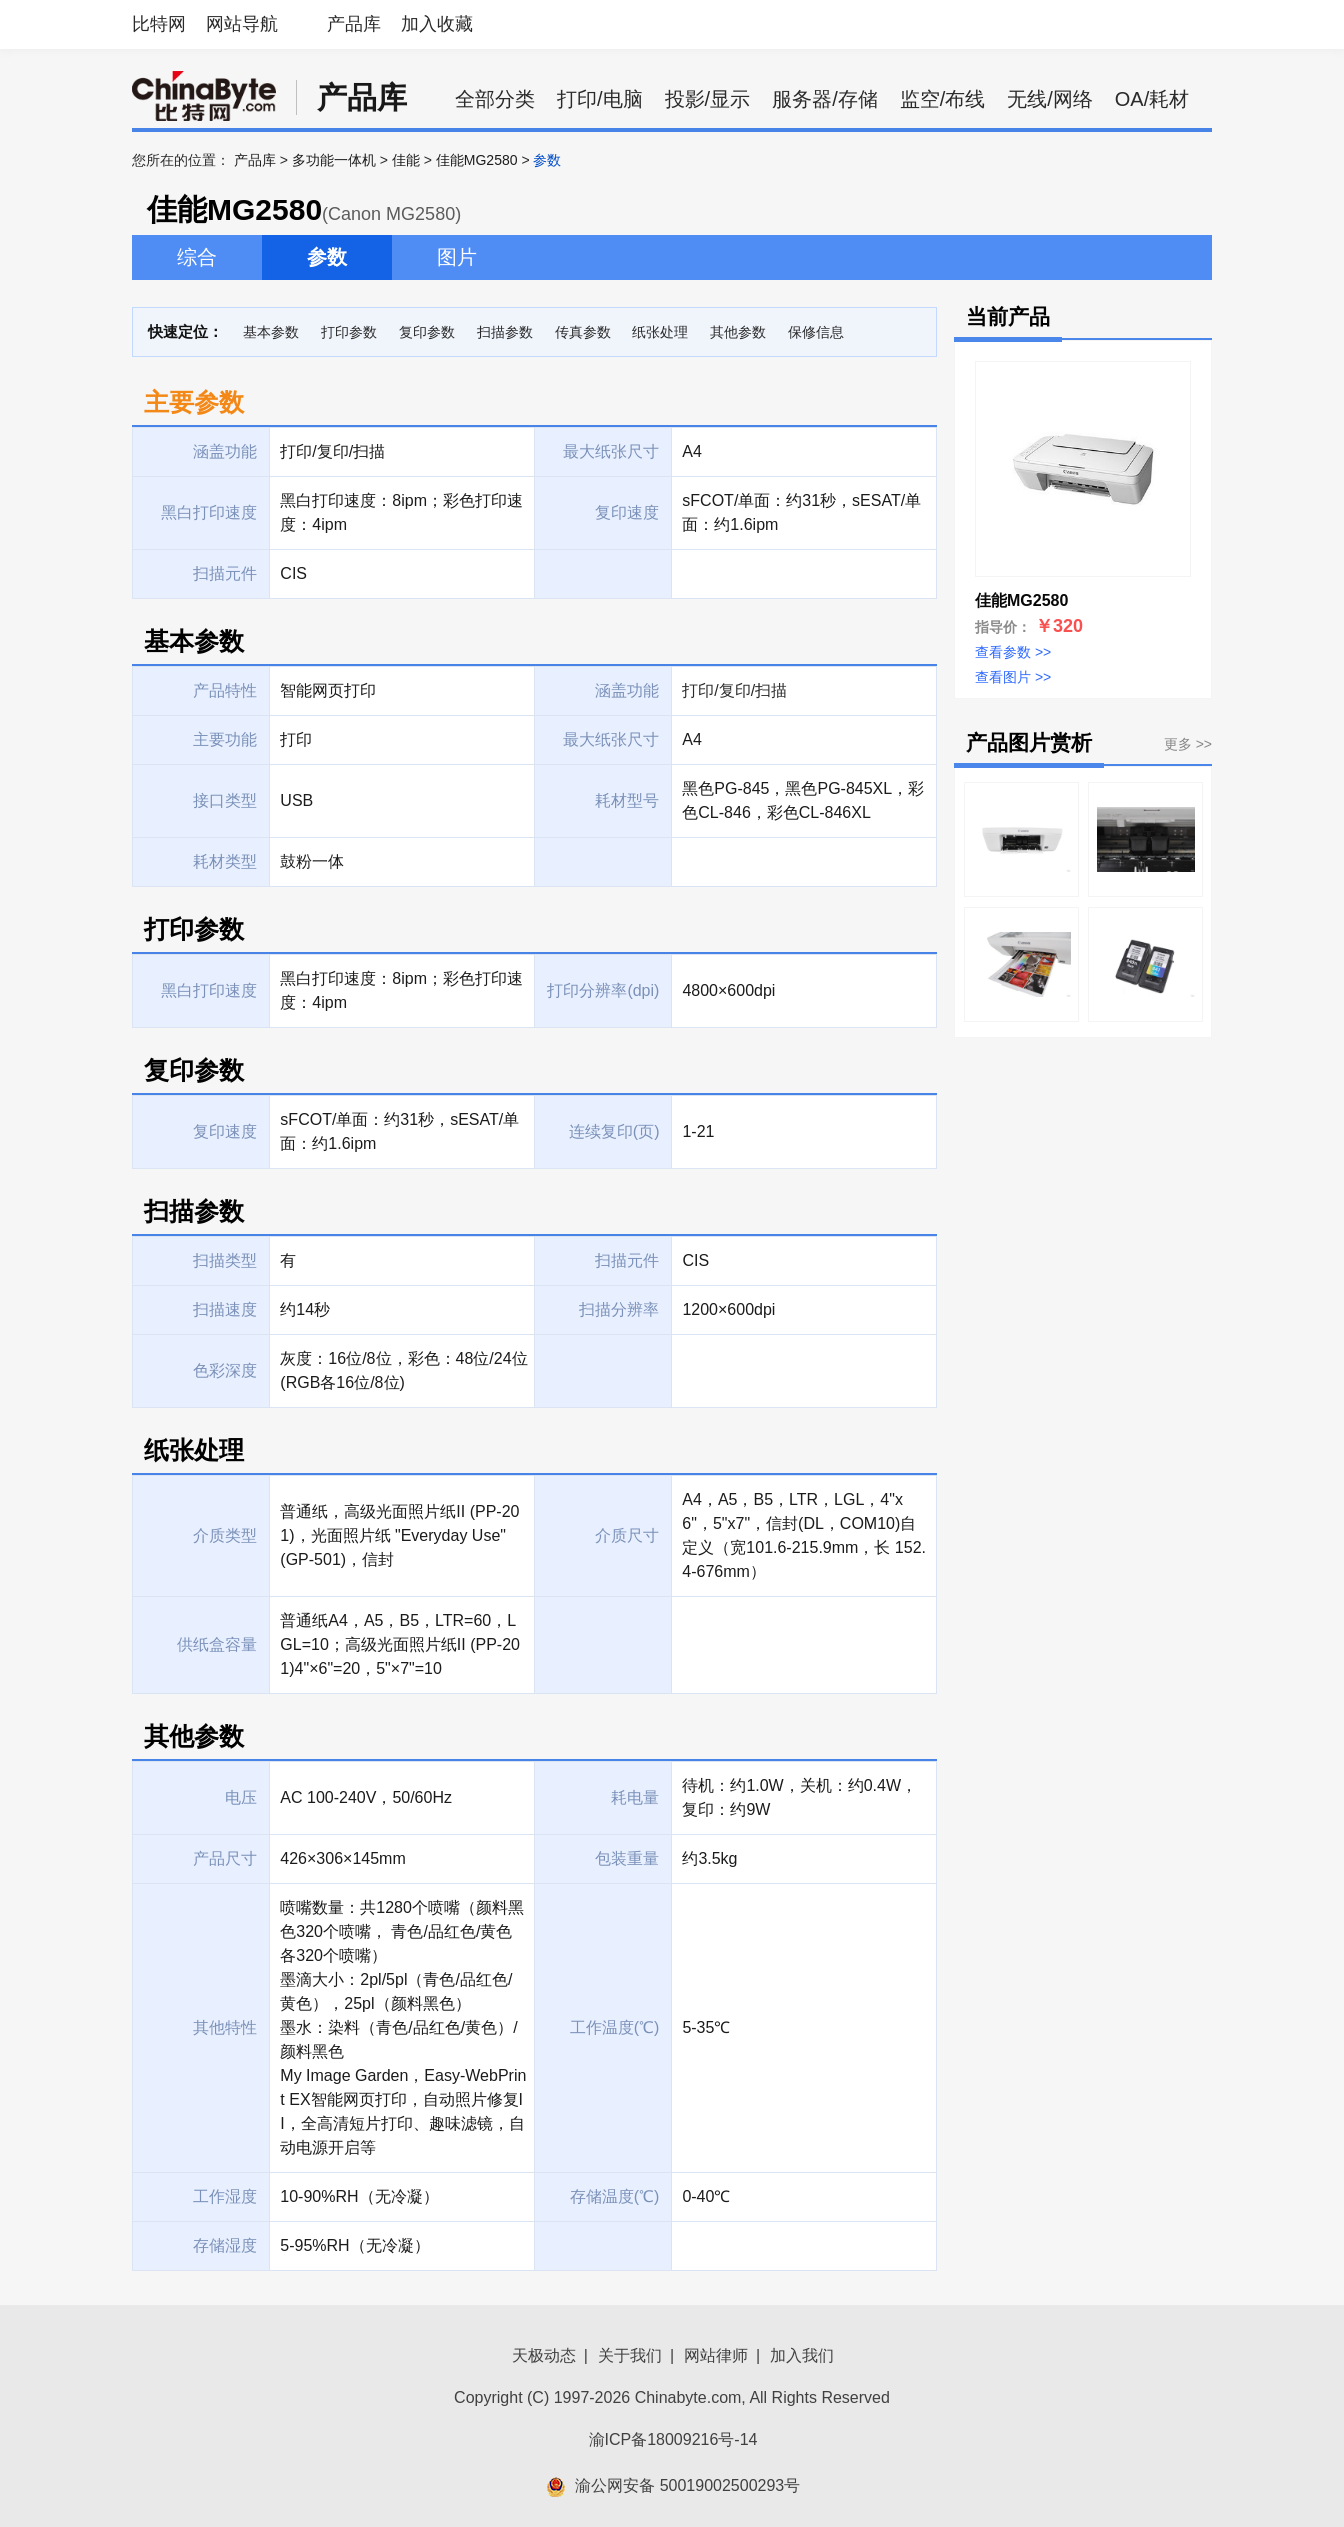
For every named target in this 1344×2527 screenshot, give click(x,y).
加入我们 (802, 2355)
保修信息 (816, 332)
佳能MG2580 (477, 160)
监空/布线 (943, 99)
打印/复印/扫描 (734, 690)
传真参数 (583, 332)
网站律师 (716, 2355)
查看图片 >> (1013, 677)
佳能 (406, 160)
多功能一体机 (334, 160)
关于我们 (630, 2355)
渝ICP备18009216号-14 (673, 2439)
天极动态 (544, 2355)
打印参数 (349, 332)
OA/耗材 (1152, 99)
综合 (197, 257)
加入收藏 (437, 24)
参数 (327, 257)
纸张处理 (660, 332)
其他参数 (738, 332)
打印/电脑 (600, 99)
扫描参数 (505, 332)
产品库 (354, 24)
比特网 (159, 24)
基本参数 (271, 332)
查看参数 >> (1013, 652)
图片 (457, 257)
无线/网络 (1050, 99)
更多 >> (1188, 744)
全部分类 (495, 99)
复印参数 (427, 332)
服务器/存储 (825, 99)
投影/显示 (708, 99)
